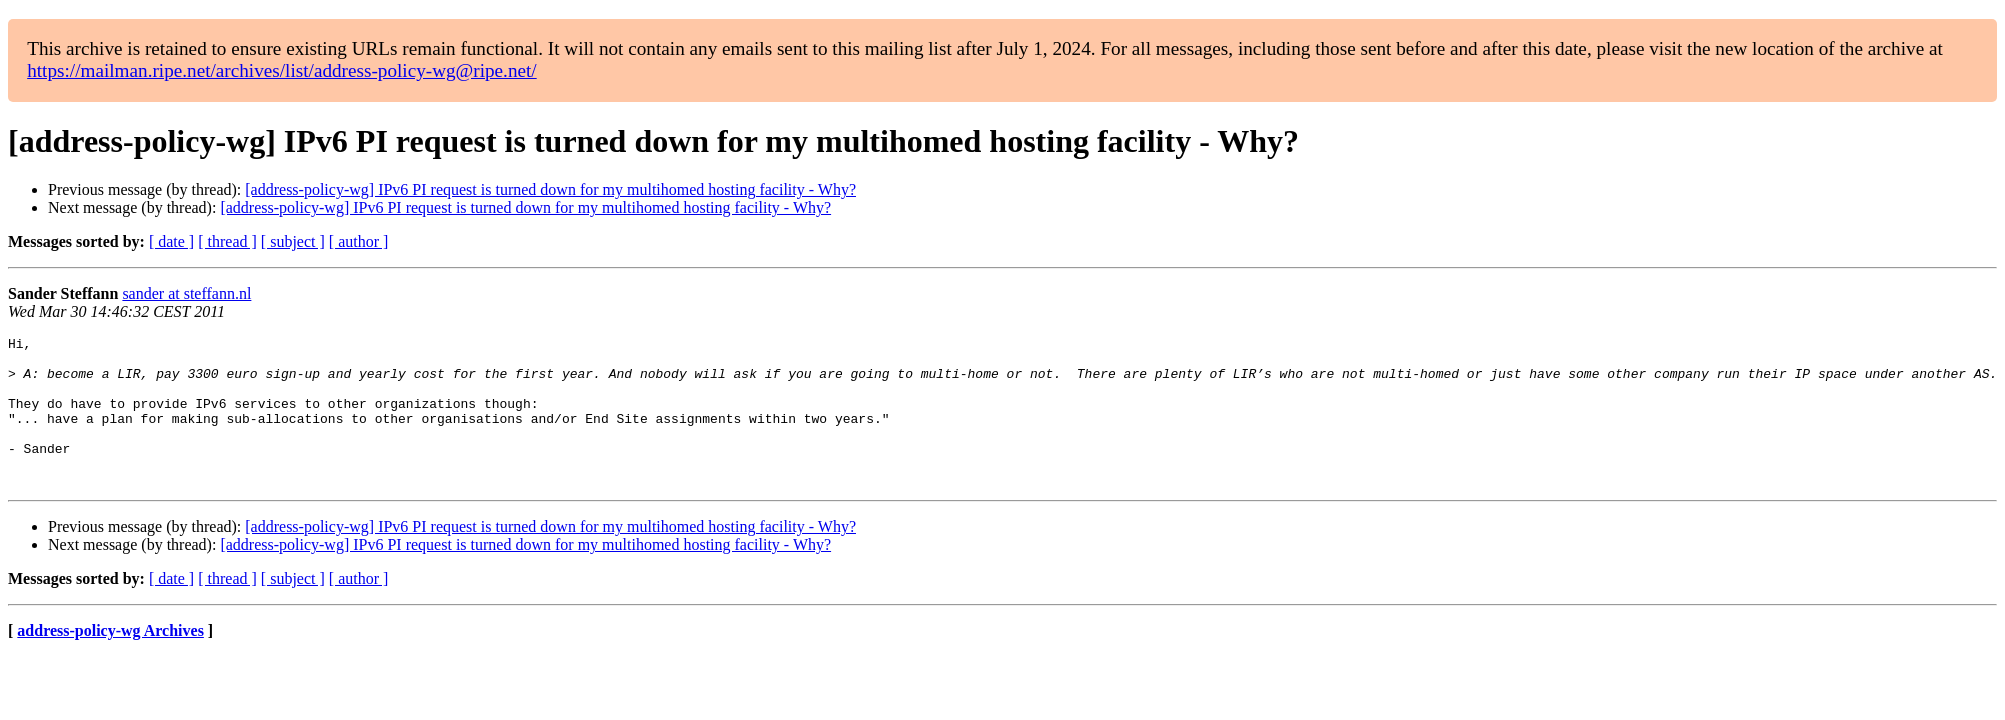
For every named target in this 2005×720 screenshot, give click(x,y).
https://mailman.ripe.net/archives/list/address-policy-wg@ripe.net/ (282, 70)
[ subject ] (293, 241)
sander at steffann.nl (186, 293)
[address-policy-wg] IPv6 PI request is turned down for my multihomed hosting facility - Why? (550, 189)
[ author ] (359, 241)
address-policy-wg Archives (110, 660)
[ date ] (171, 241)
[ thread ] (227, 241)
